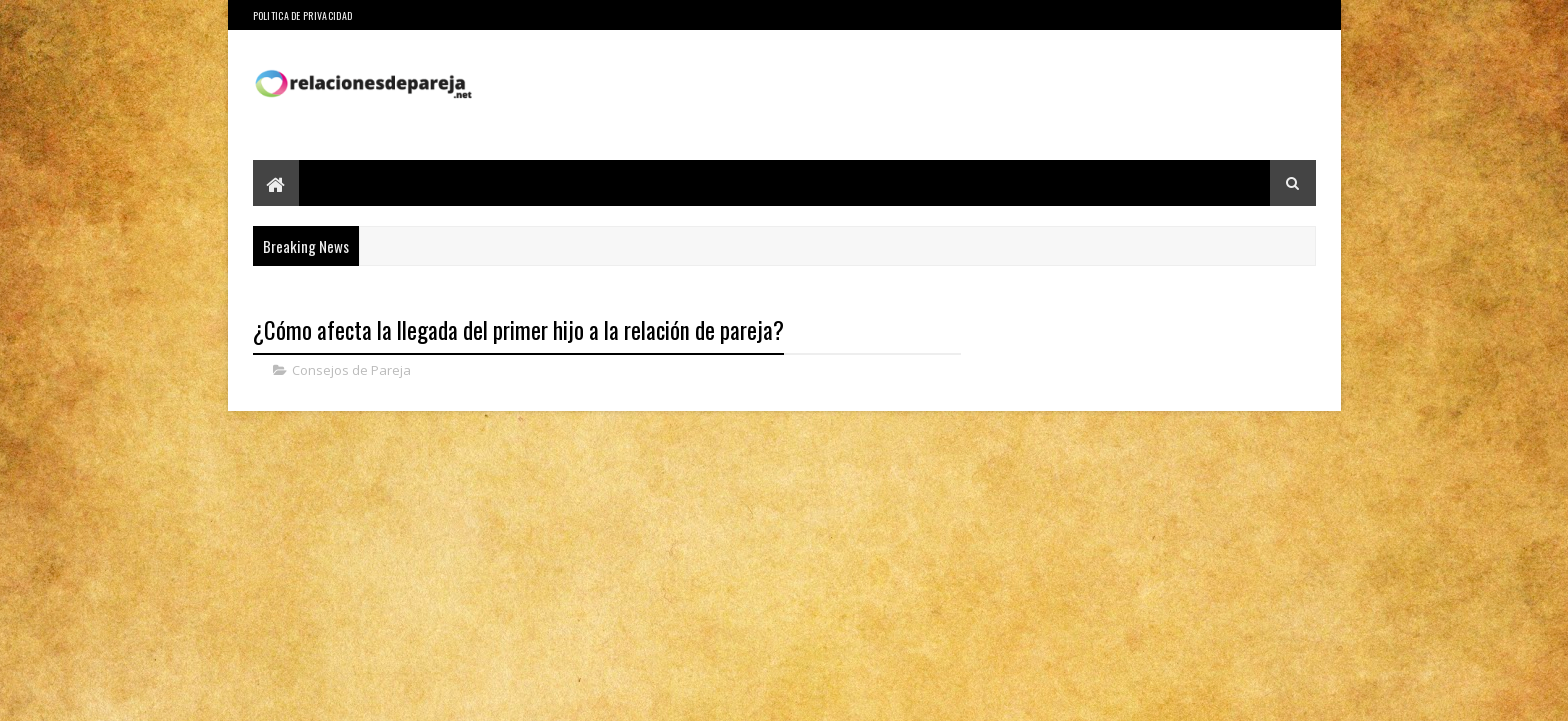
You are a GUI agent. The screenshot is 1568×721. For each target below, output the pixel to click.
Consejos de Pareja (351, 370)
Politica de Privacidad (303, 15)
